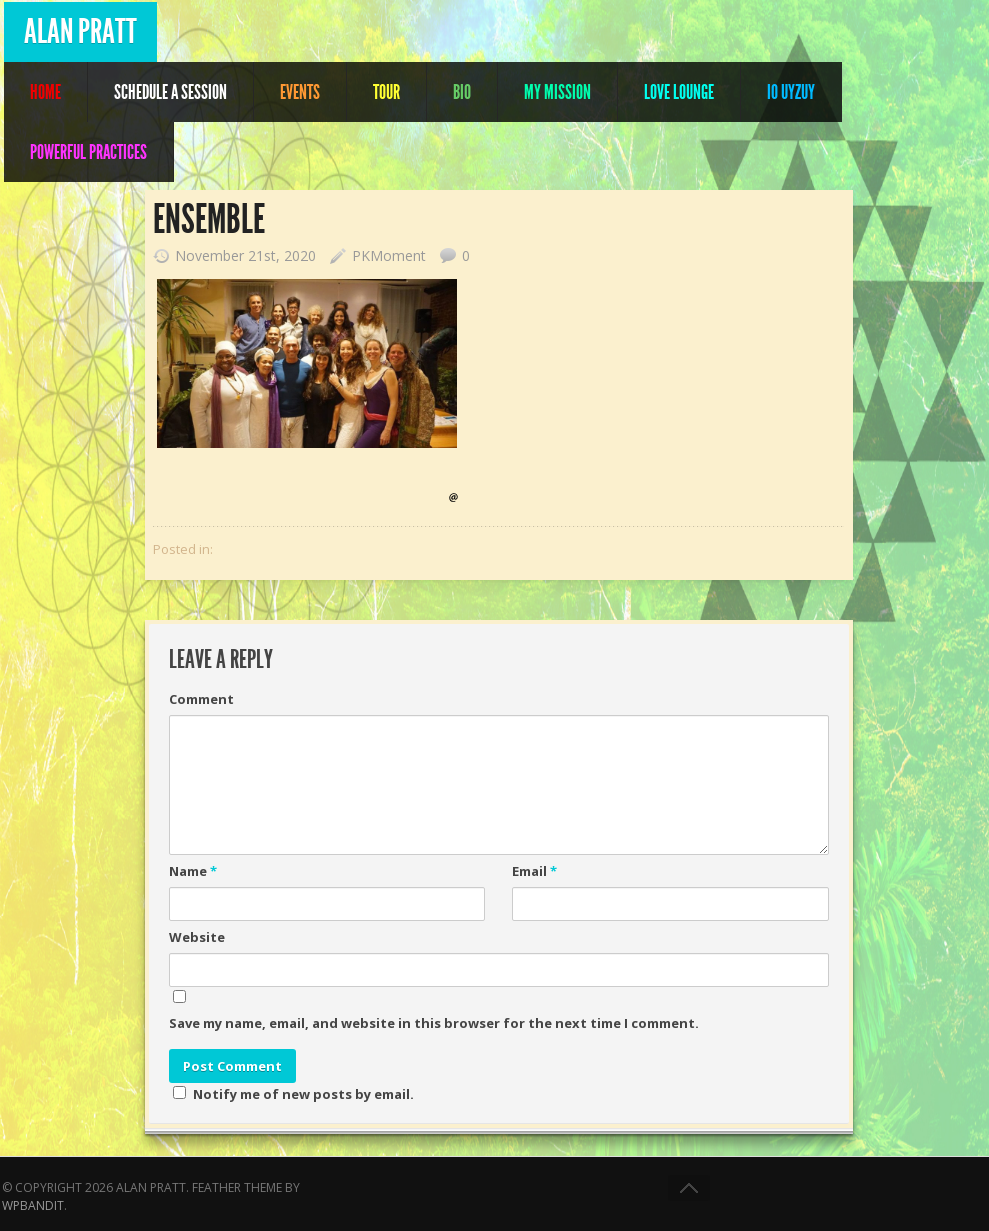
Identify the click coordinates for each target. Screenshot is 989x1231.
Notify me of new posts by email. (303, 1094)
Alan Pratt (80, 31)
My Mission (557, 92)
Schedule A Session (170, 92)
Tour (386, 92)
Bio (462, 92)
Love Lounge (679, 92)
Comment (201, 699)
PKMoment (389, 255)
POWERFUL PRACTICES (88, 152)
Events (300, 92)
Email (534, 871)
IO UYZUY (791, 92)
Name (193, 871)
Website (197, 937)
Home (45, 92)
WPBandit (33, 1205)
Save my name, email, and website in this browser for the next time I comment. (434, 1023)
